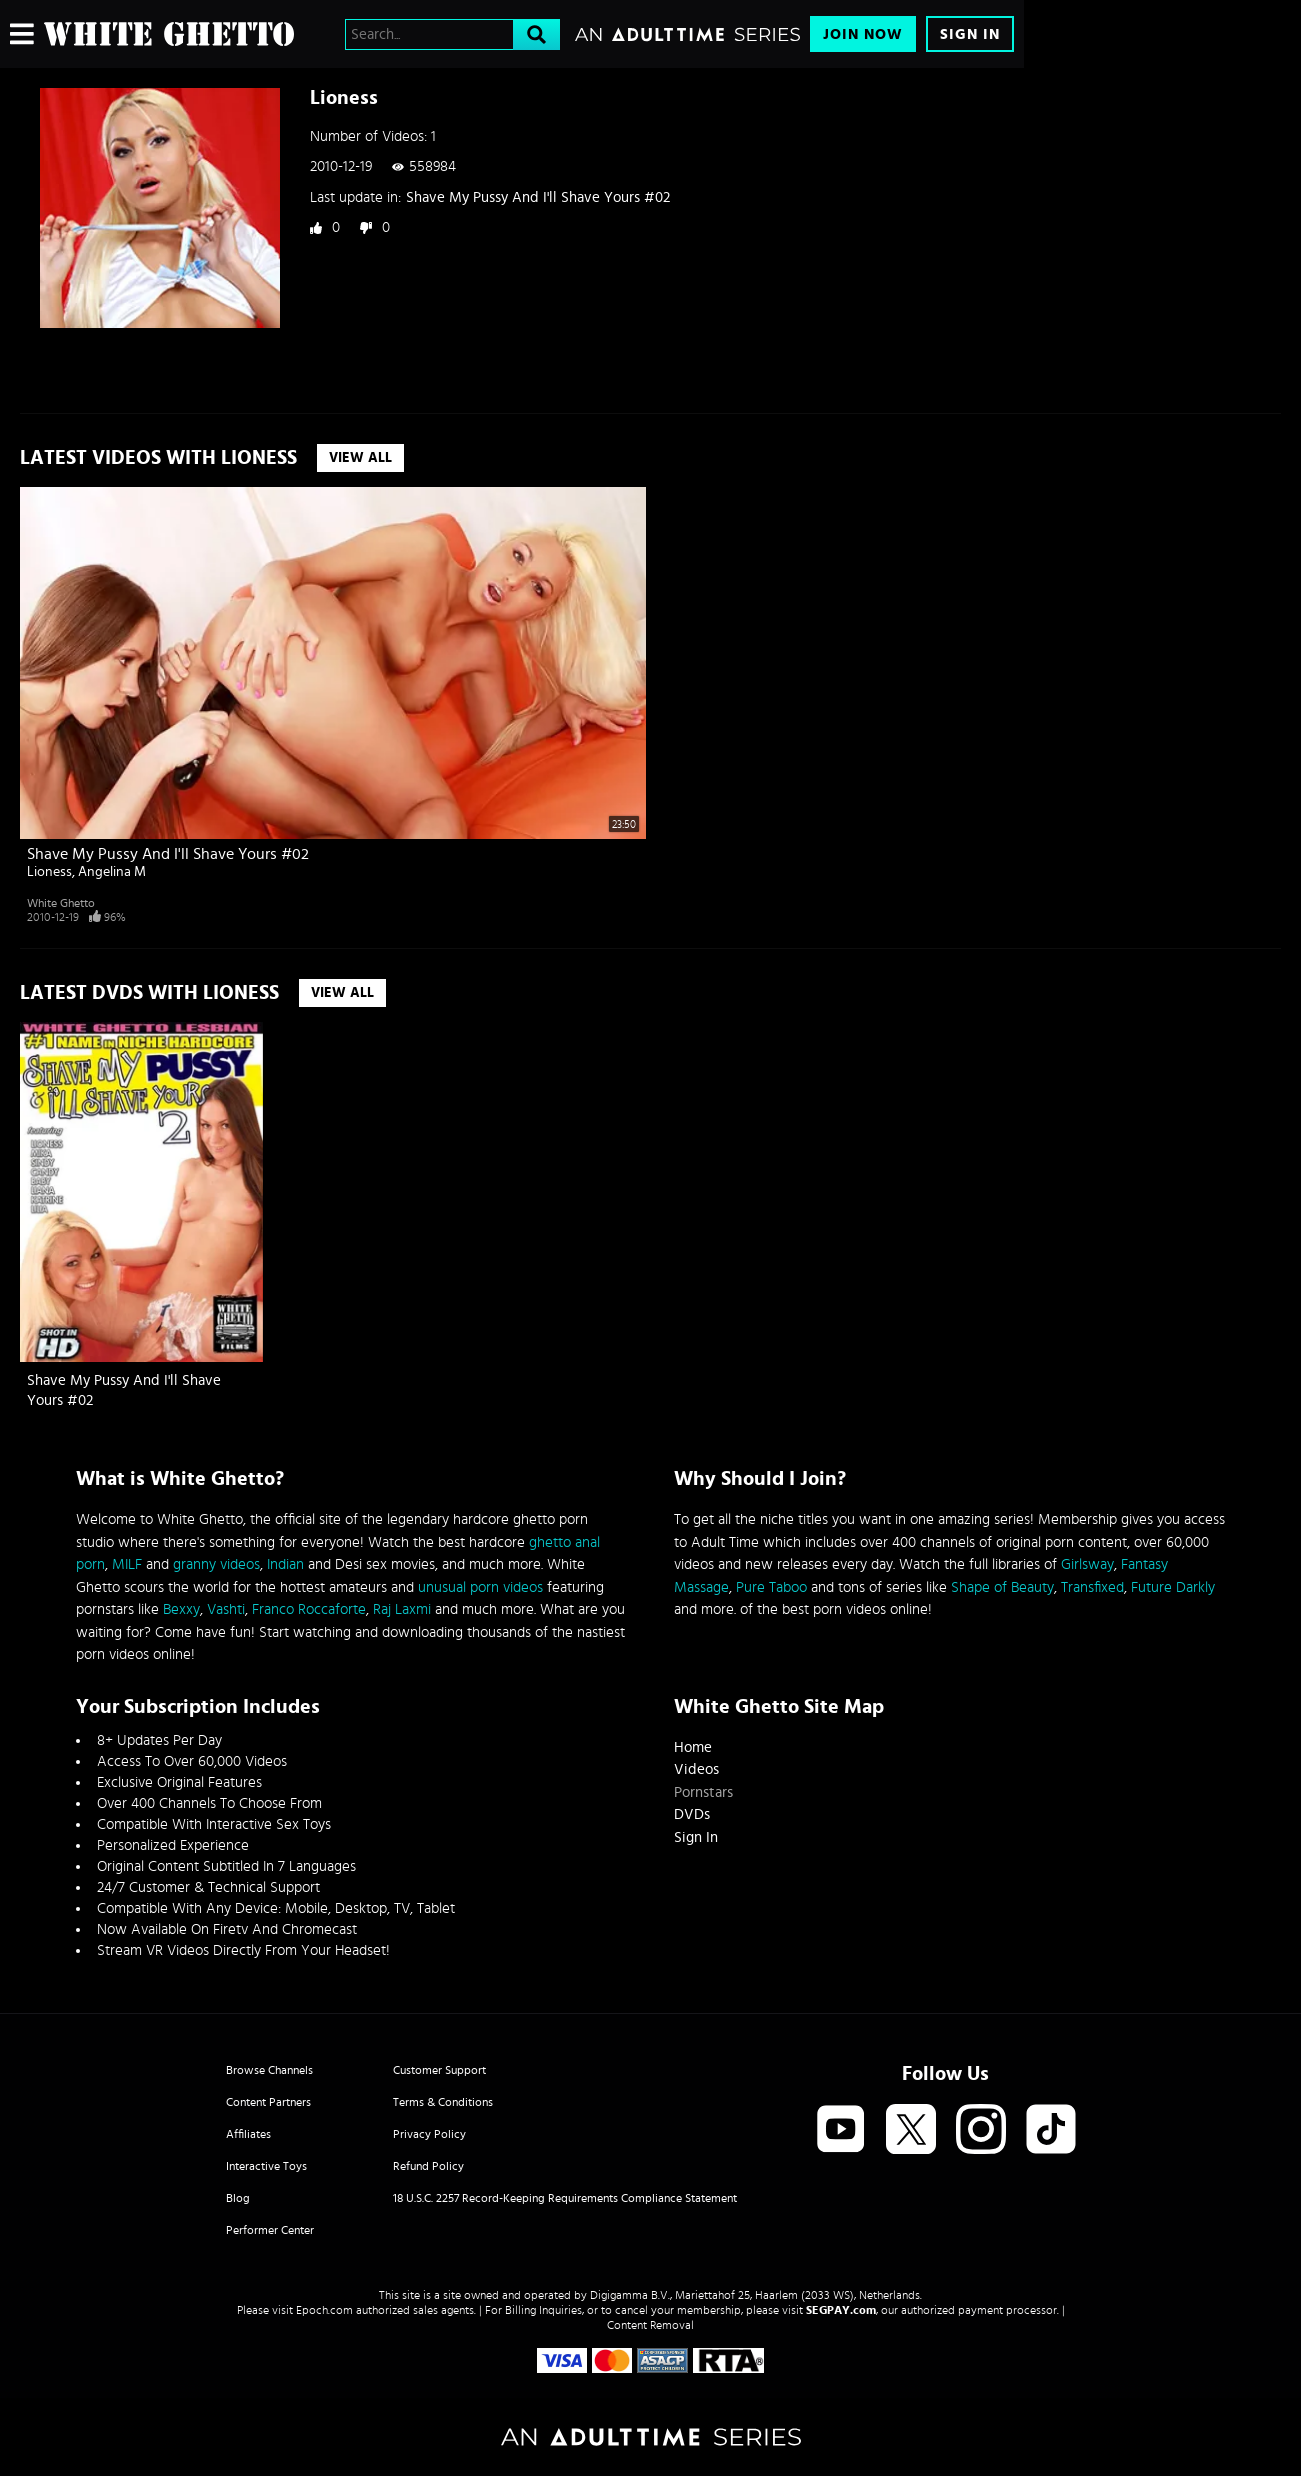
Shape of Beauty (1002, 1587)
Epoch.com (324, 2310)
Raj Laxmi (402, 1609)
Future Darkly (1173, 1587)
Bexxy (181, 1609)
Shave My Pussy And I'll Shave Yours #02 (538, 197)
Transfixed (1092, 1587)
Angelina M (112, 872)
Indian (285, 1564)
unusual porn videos (480, 1587)
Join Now (863, 34)
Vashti (226, 1609)
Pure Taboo (771, 1587)
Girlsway (1087, 1564)
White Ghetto (61, 903)
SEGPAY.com (841, 2310)
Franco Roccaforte (309, 1609)
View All (360, 458)
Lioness (49, 872)
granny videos (216, 1564)
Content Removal (650, 2325)
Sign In (970, 34)
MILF (127, 1564)
